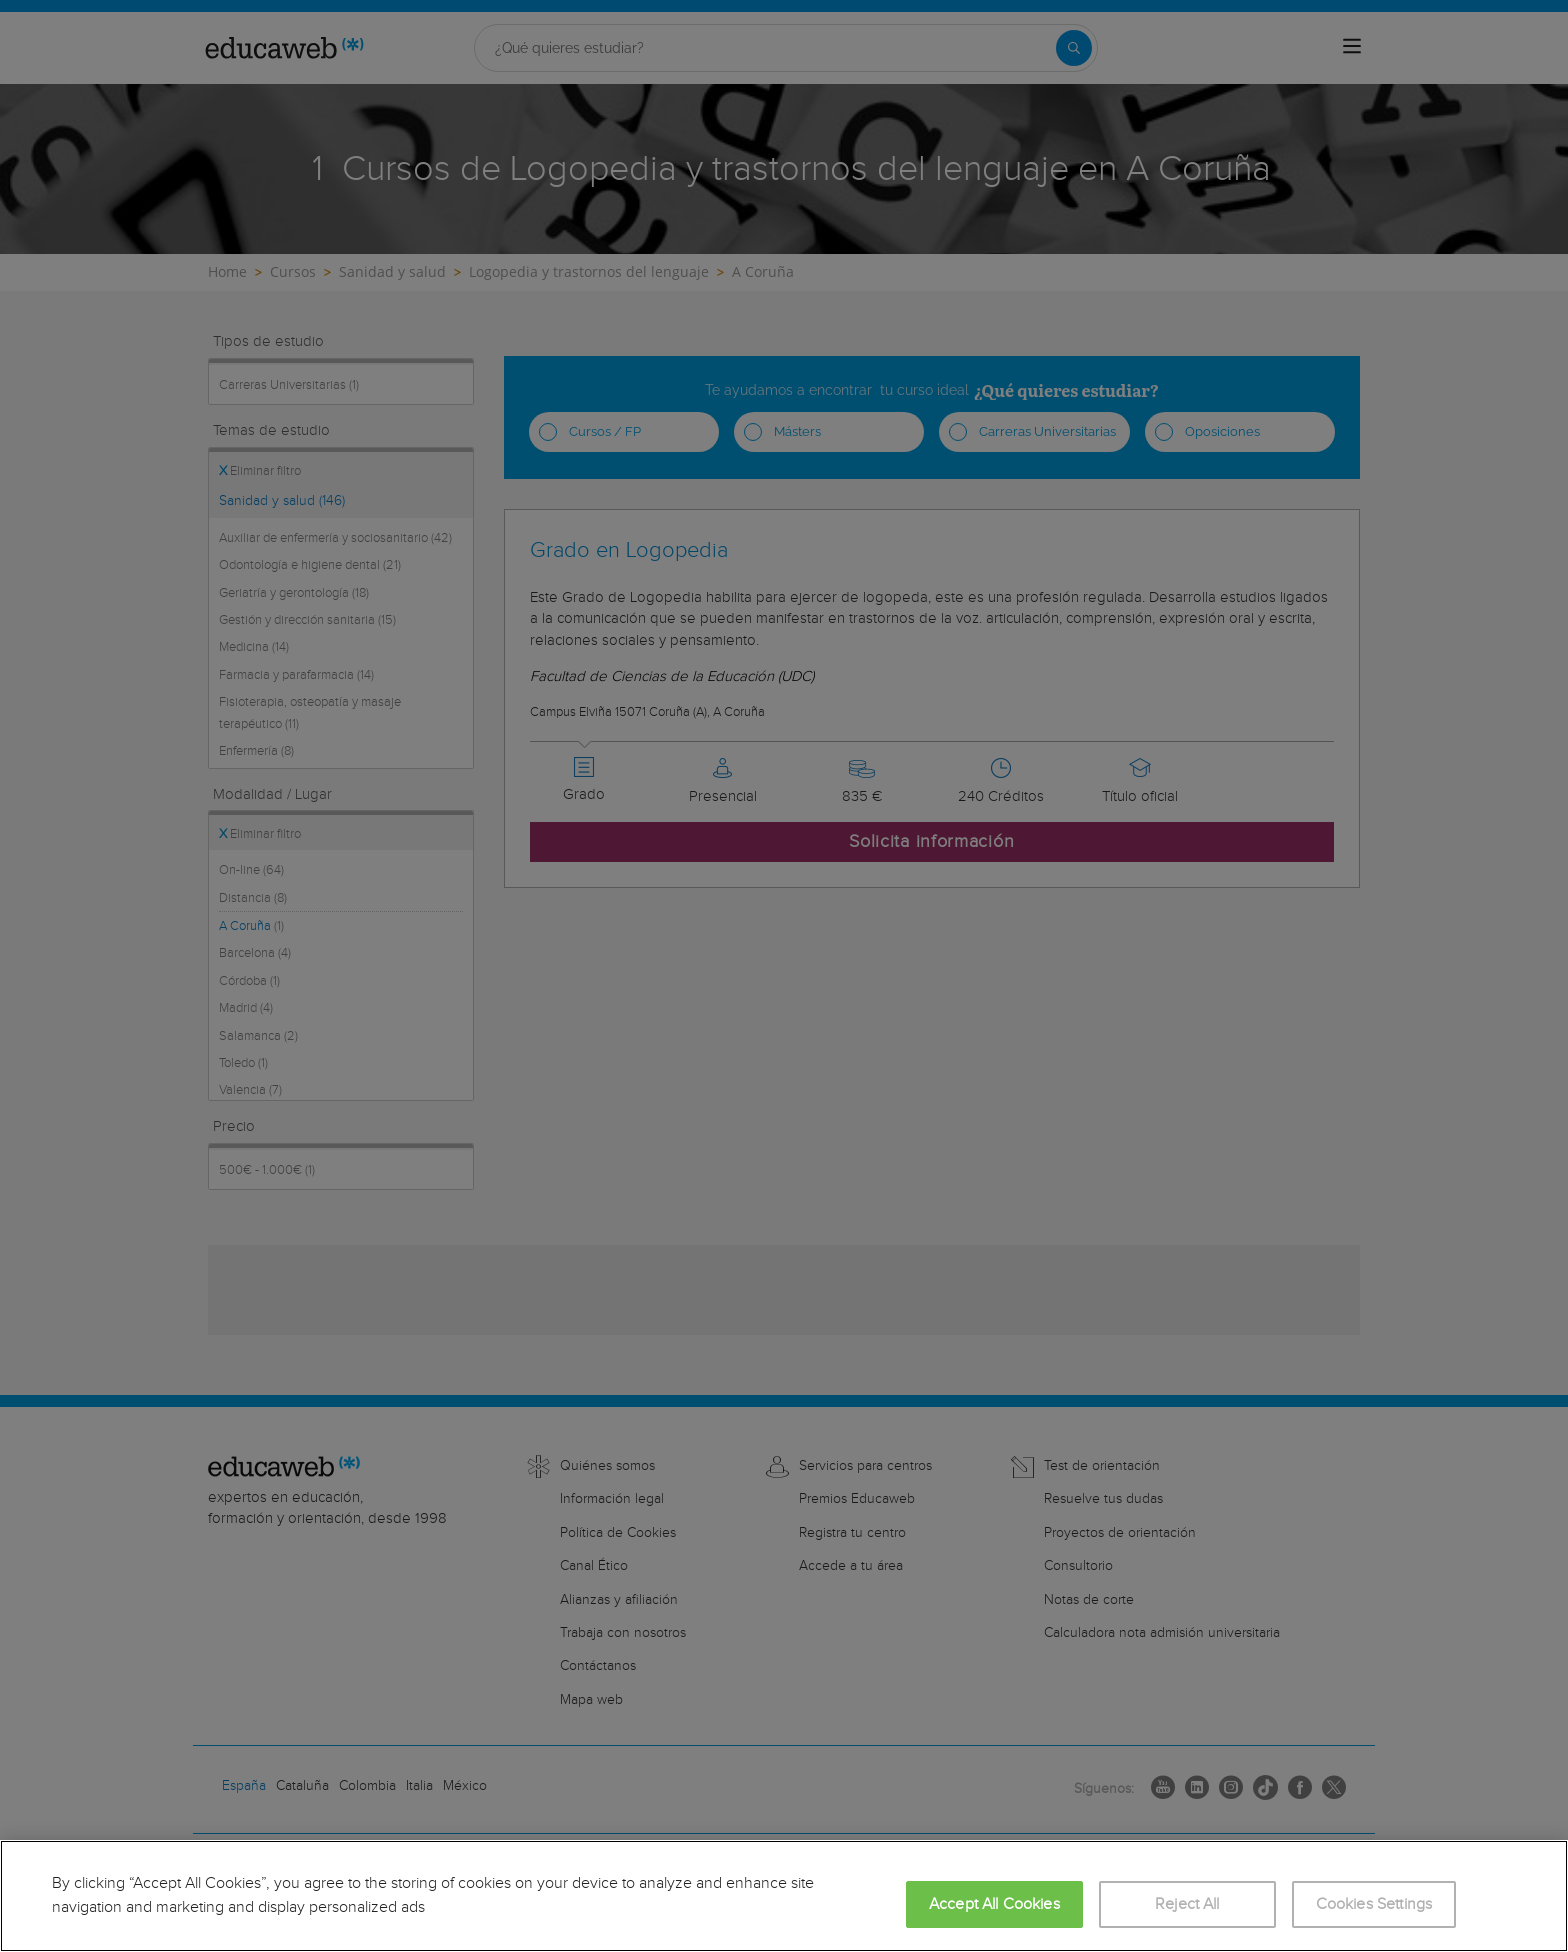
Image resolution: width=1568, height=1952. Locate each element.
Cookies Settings (1374, 1904)
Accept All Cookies (994, 1904)
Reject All (1187, 1904)
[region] (784, 1896)
